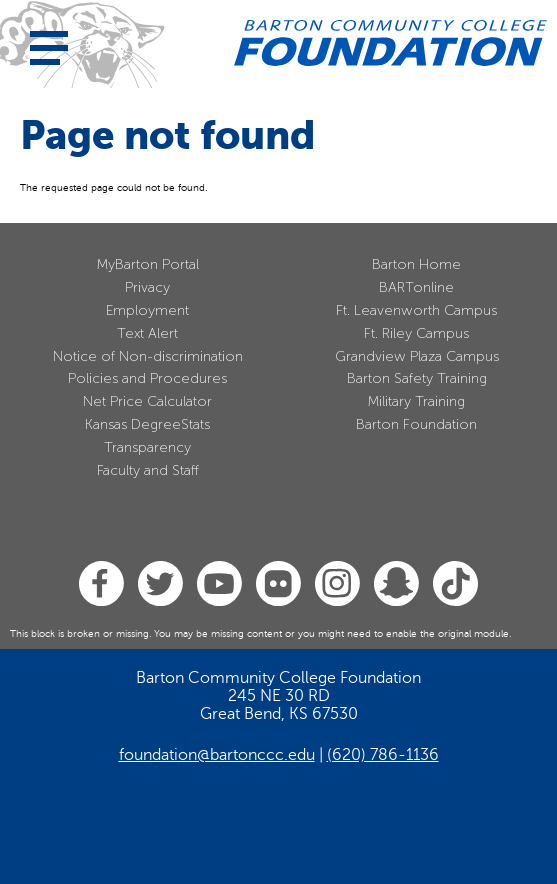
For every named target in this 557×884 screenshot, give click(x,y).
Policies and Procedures (147, 378)
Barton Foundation (416, 424)
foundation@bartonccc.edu (217, 755)
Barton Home (416, 264)
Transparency (147, 447)
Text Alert (147, 333)
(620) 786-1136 (383, 755)
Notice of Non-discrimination (148, 356)
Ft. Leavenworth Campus (416, 310)
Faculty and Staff (148, 470)
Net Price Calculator (147, 401)
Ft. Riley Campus (416, 333)
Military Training (416, 401)
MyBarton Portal (148, 264)
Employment (147, 310)
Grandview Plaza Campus (417, 356)
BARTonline (416, 287)
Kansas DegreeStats (147, 424)
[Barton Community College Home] (390, 43)
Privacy (147, 287)
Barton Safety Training (417, 378)
